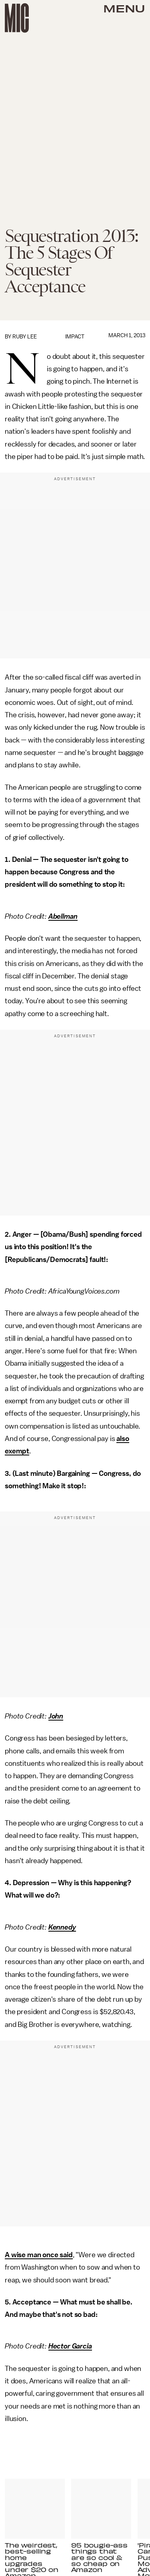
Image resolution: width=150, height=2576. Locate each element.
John (55, 1716)
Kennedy (62, 1927)
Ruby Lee (24, 337)
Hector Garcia (70, 2346)
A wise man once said (39, 2254)
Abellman (63, 916)
